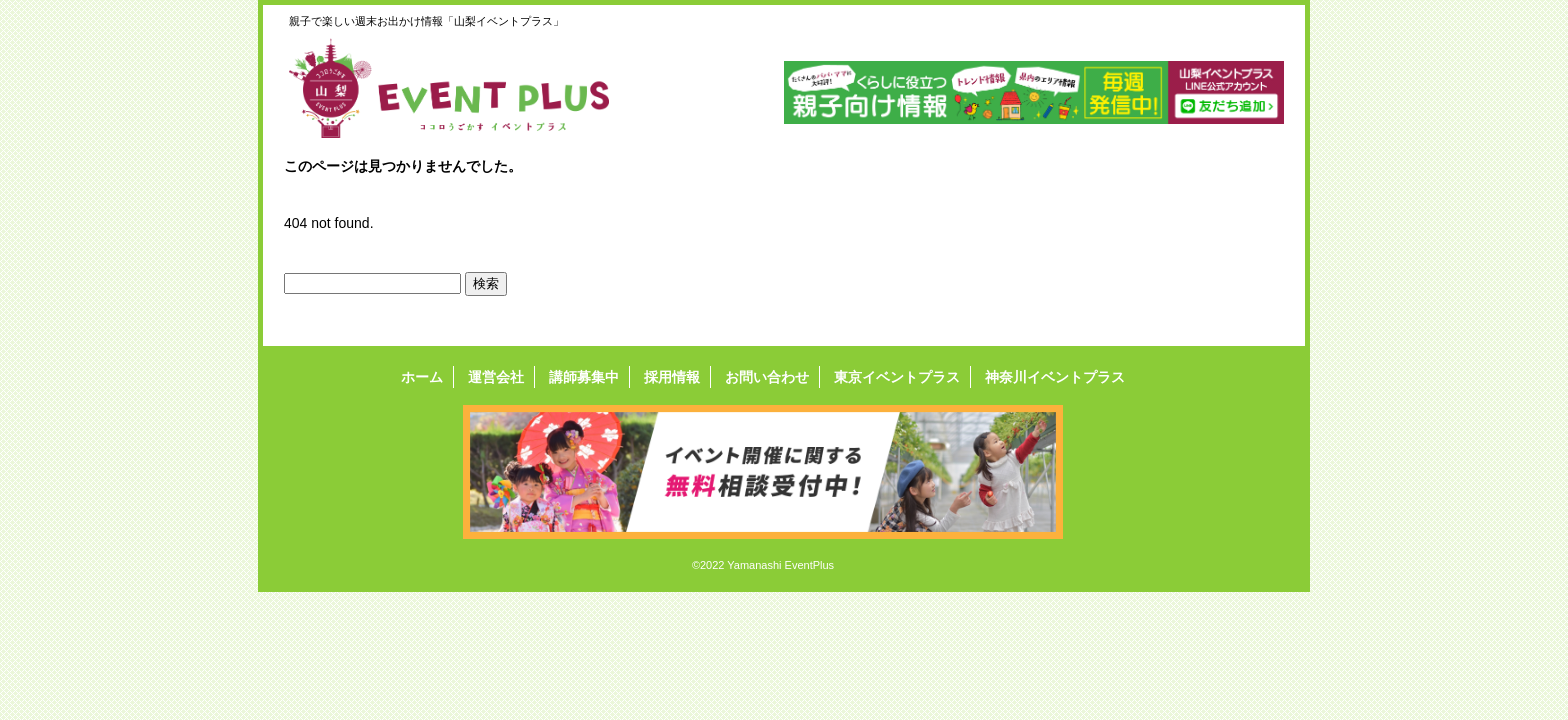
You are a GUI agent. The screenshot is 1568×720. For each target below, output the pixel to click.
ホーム (422, 377)
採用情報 (672, 377)
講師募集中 (584, 377)
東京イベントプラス (897, 377)
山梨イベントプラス (464, 88)
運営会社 (496, 377)
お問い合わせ (767, 377)
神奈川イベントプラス (1055, 377)
